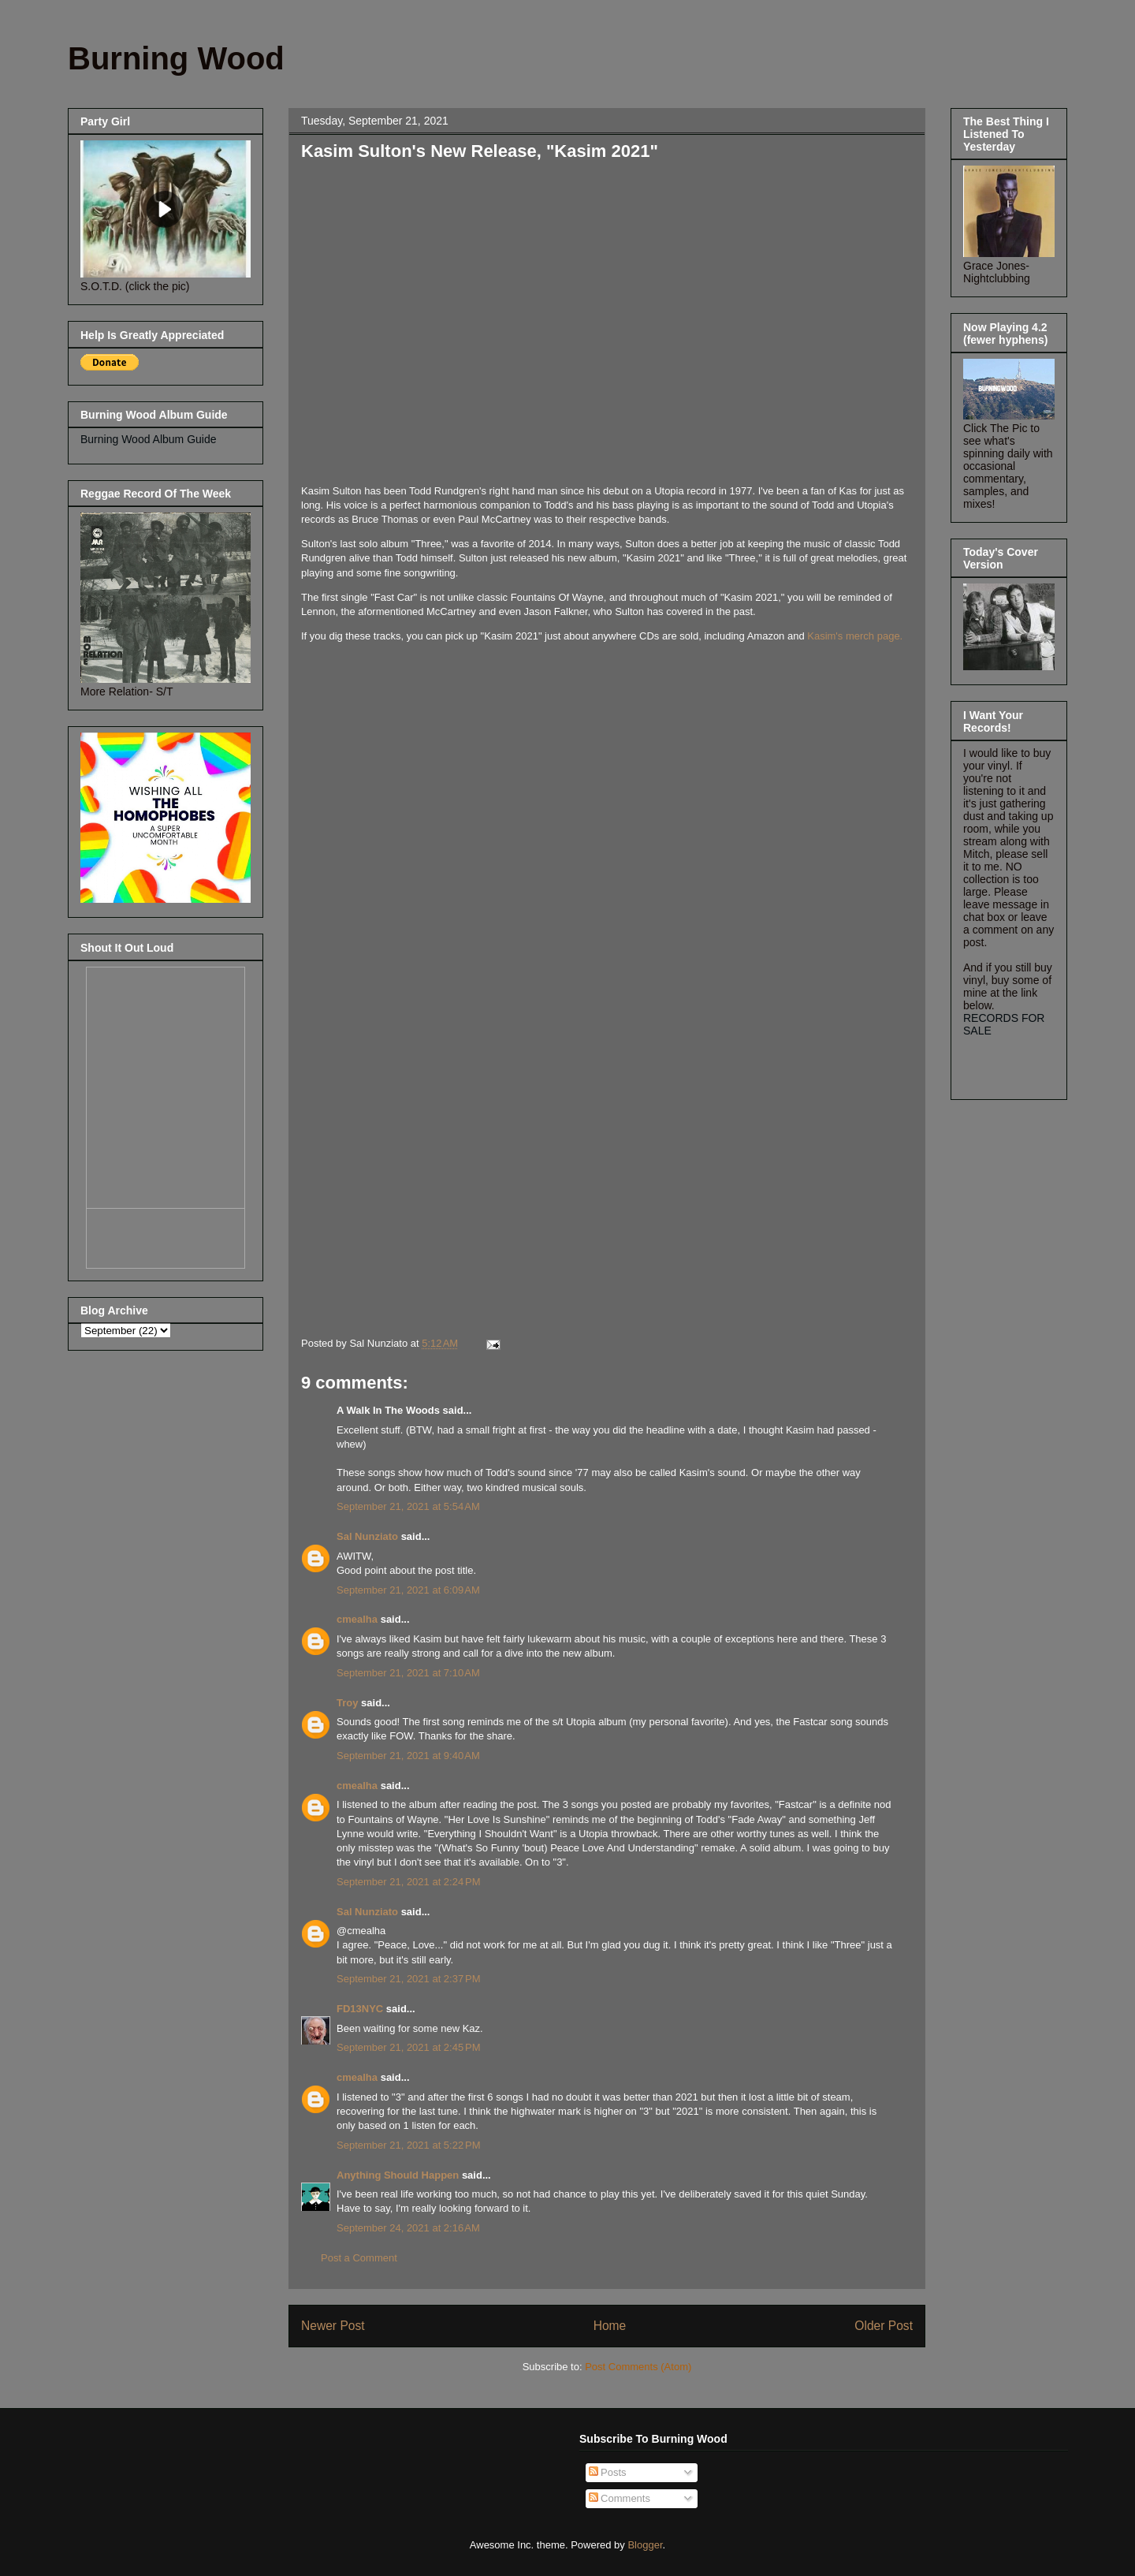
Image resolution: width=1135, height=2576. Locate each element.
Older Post (883, 2325)
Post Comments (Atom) (638, 2367)
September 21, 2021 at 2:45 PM (408, 2047)
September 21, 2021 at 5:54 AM (408, 1506)
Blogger (644, 2545)
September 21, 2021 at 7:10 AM (408, 1673)
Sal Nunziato (367, 1536)
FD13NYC (360, 2009)
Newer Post (333, 2325)
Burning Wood (176, 58)
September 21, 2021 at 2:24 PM (408, 1882)
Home (610, 2325)
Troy (347, 1703)
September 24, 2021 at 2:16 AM (408, 2228)
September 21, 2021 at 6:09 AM (408, 1590)
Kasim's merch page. (854, 636)
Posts (608, 2472)
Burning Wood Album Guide (148, 439)
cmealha (357, 1619)
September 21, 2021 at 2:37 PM (408, 1979)
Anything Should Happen (398, 2175)
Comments (619, 2498)
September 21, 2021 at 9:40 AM (408, 1755)
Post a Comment (359, 2258)
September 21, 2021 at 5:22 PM (408, 2145)
